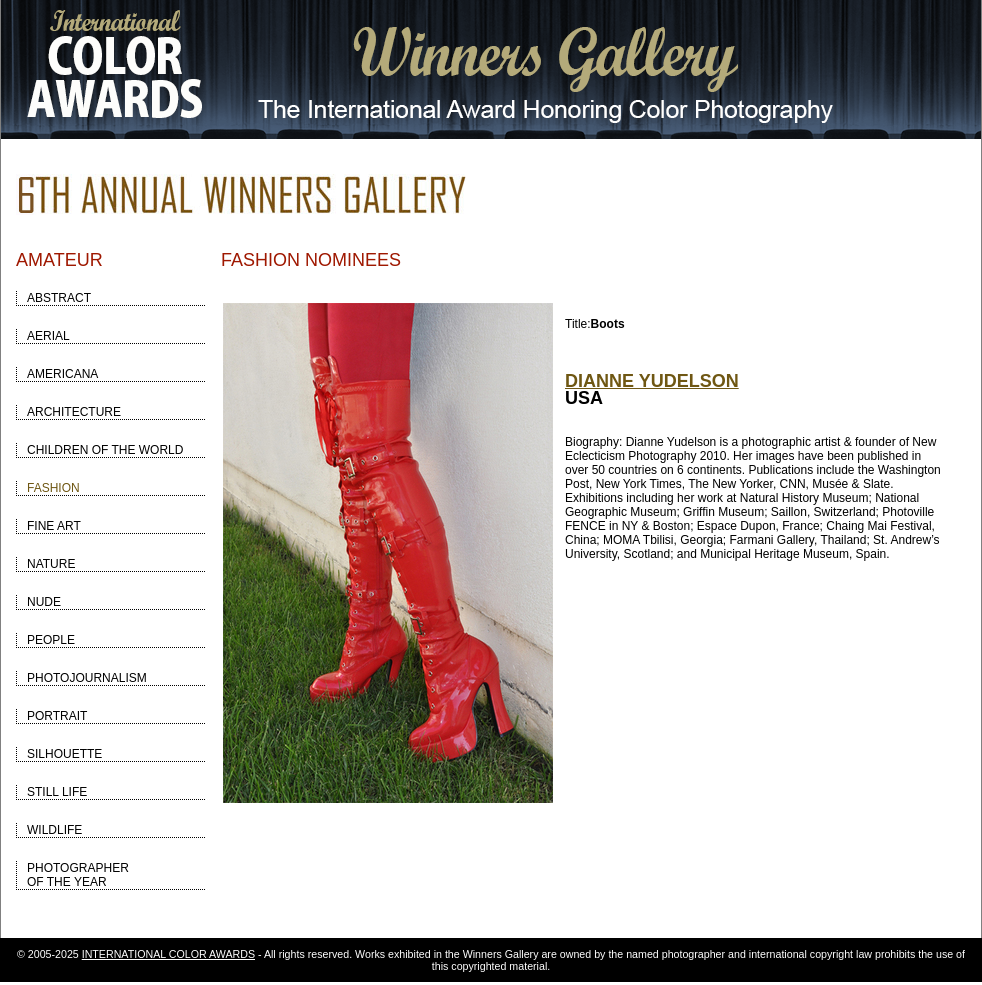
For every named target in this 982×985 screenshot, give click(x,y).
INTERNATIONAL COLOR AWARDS (168, 954)
